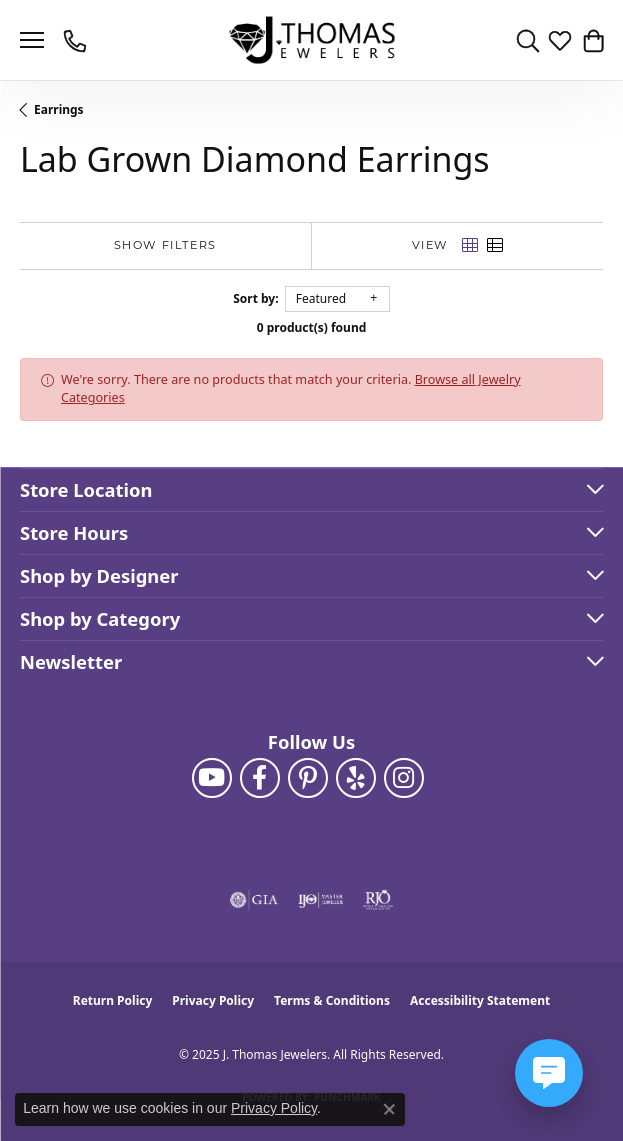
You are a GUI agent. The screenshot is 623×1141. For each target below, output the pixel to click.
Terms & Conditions (332, 1000)
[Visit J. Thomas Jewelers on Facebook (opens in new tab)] (260, 778)
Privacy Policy (213, 1000)
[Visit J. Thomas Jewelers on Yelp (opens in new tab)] (356, 778)
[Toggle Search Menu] (528, 40)
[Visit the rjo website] (378, 900)
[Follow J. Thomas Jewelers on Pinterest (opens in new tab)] (308, 778)
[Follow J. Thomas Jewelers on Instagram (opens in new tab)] (404, 778)
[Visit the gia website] (254, 900)
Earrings (59, 109)
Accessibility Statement (480, 1000)
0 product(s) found (312, 327)
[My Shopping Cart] (592, 40)
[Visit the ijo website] (320, 900)
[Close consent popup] (389, 1109)
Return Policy (113, 1000)
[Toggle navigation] (32, 40)
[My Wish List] (560, 40)
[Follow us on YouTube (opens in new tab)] (212, 778)
